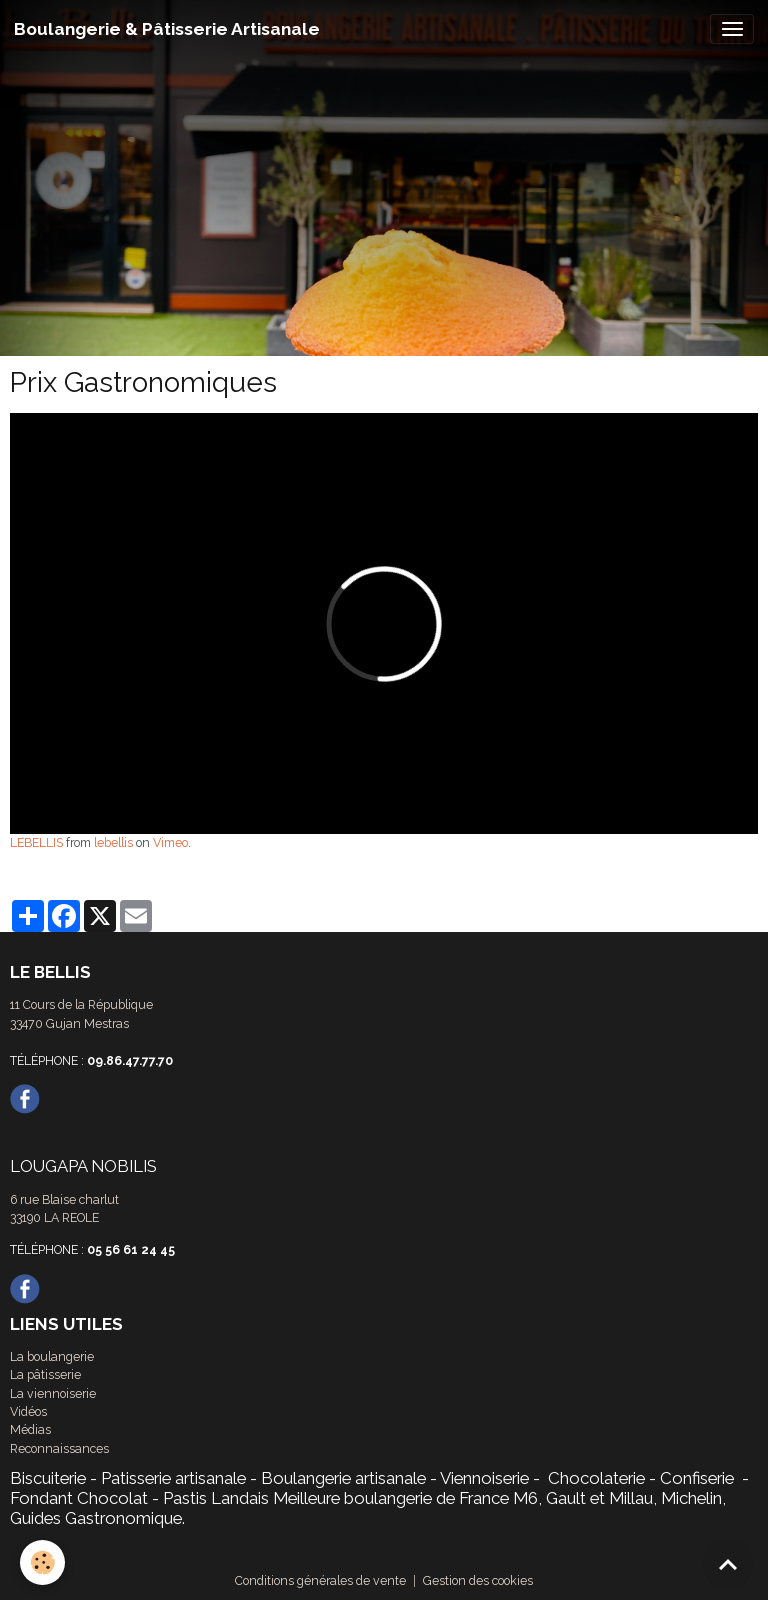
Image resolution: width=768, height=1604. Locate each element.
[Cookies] (42, 1562)
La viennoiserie (53, 1393)
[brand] (167, 29)
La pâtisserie (45, 1374)
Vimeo (170, 842)
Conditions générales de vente (320, 1580)
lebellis (113, 842)
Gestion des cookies (478, 1580)
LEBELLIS (36, 842)
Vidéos (28, 1411)
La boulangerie (52, 1356)
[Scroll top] (728, 1564)
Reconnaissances (59, 1448)
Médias (30, 1429)
